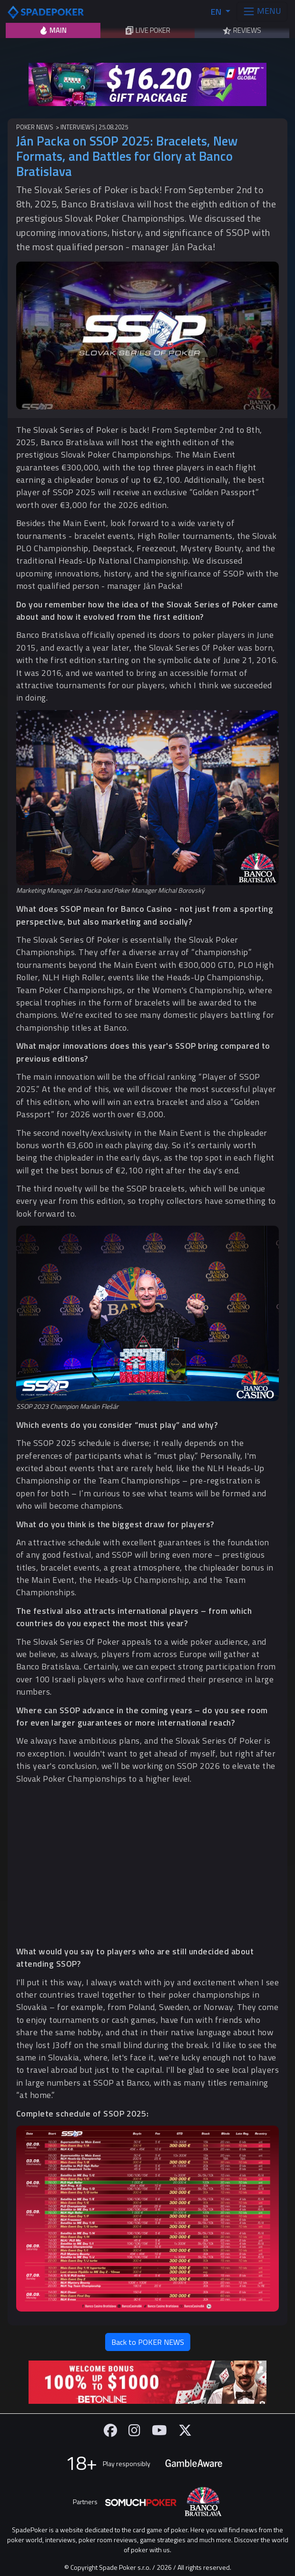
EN (217, 11)
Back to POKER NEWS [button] (147, 2342)
